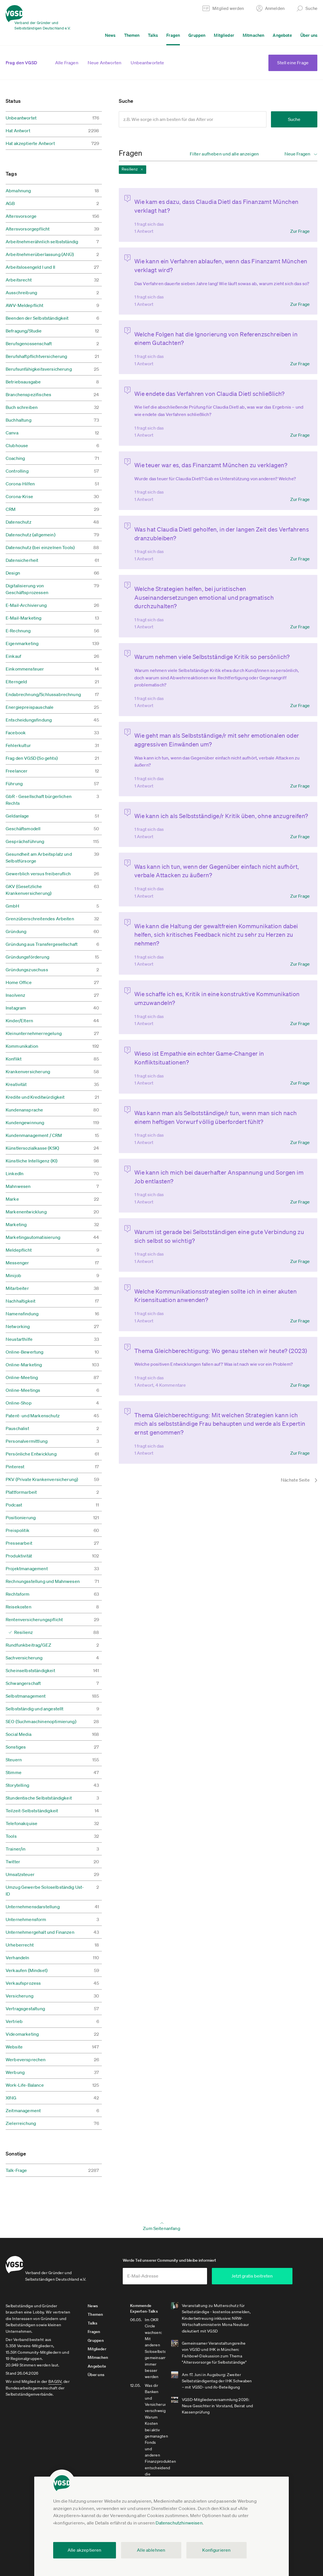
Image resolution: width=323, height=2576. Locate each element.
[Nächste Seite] (292, 1429)
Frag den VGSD (21, 62)
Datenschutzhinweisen (179, 2523)
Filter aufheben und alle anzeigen (224, 154)
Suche (294, 119)
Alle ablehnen (151, 2550)
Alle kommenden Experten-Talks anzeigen (168, 2381)
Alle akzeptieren (85, 2550)
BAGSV (54, 2384)
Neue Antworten (104, 62)
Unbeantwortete (147, 62)
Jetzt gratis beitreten (266, 2279)
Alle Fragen (66, 62)
